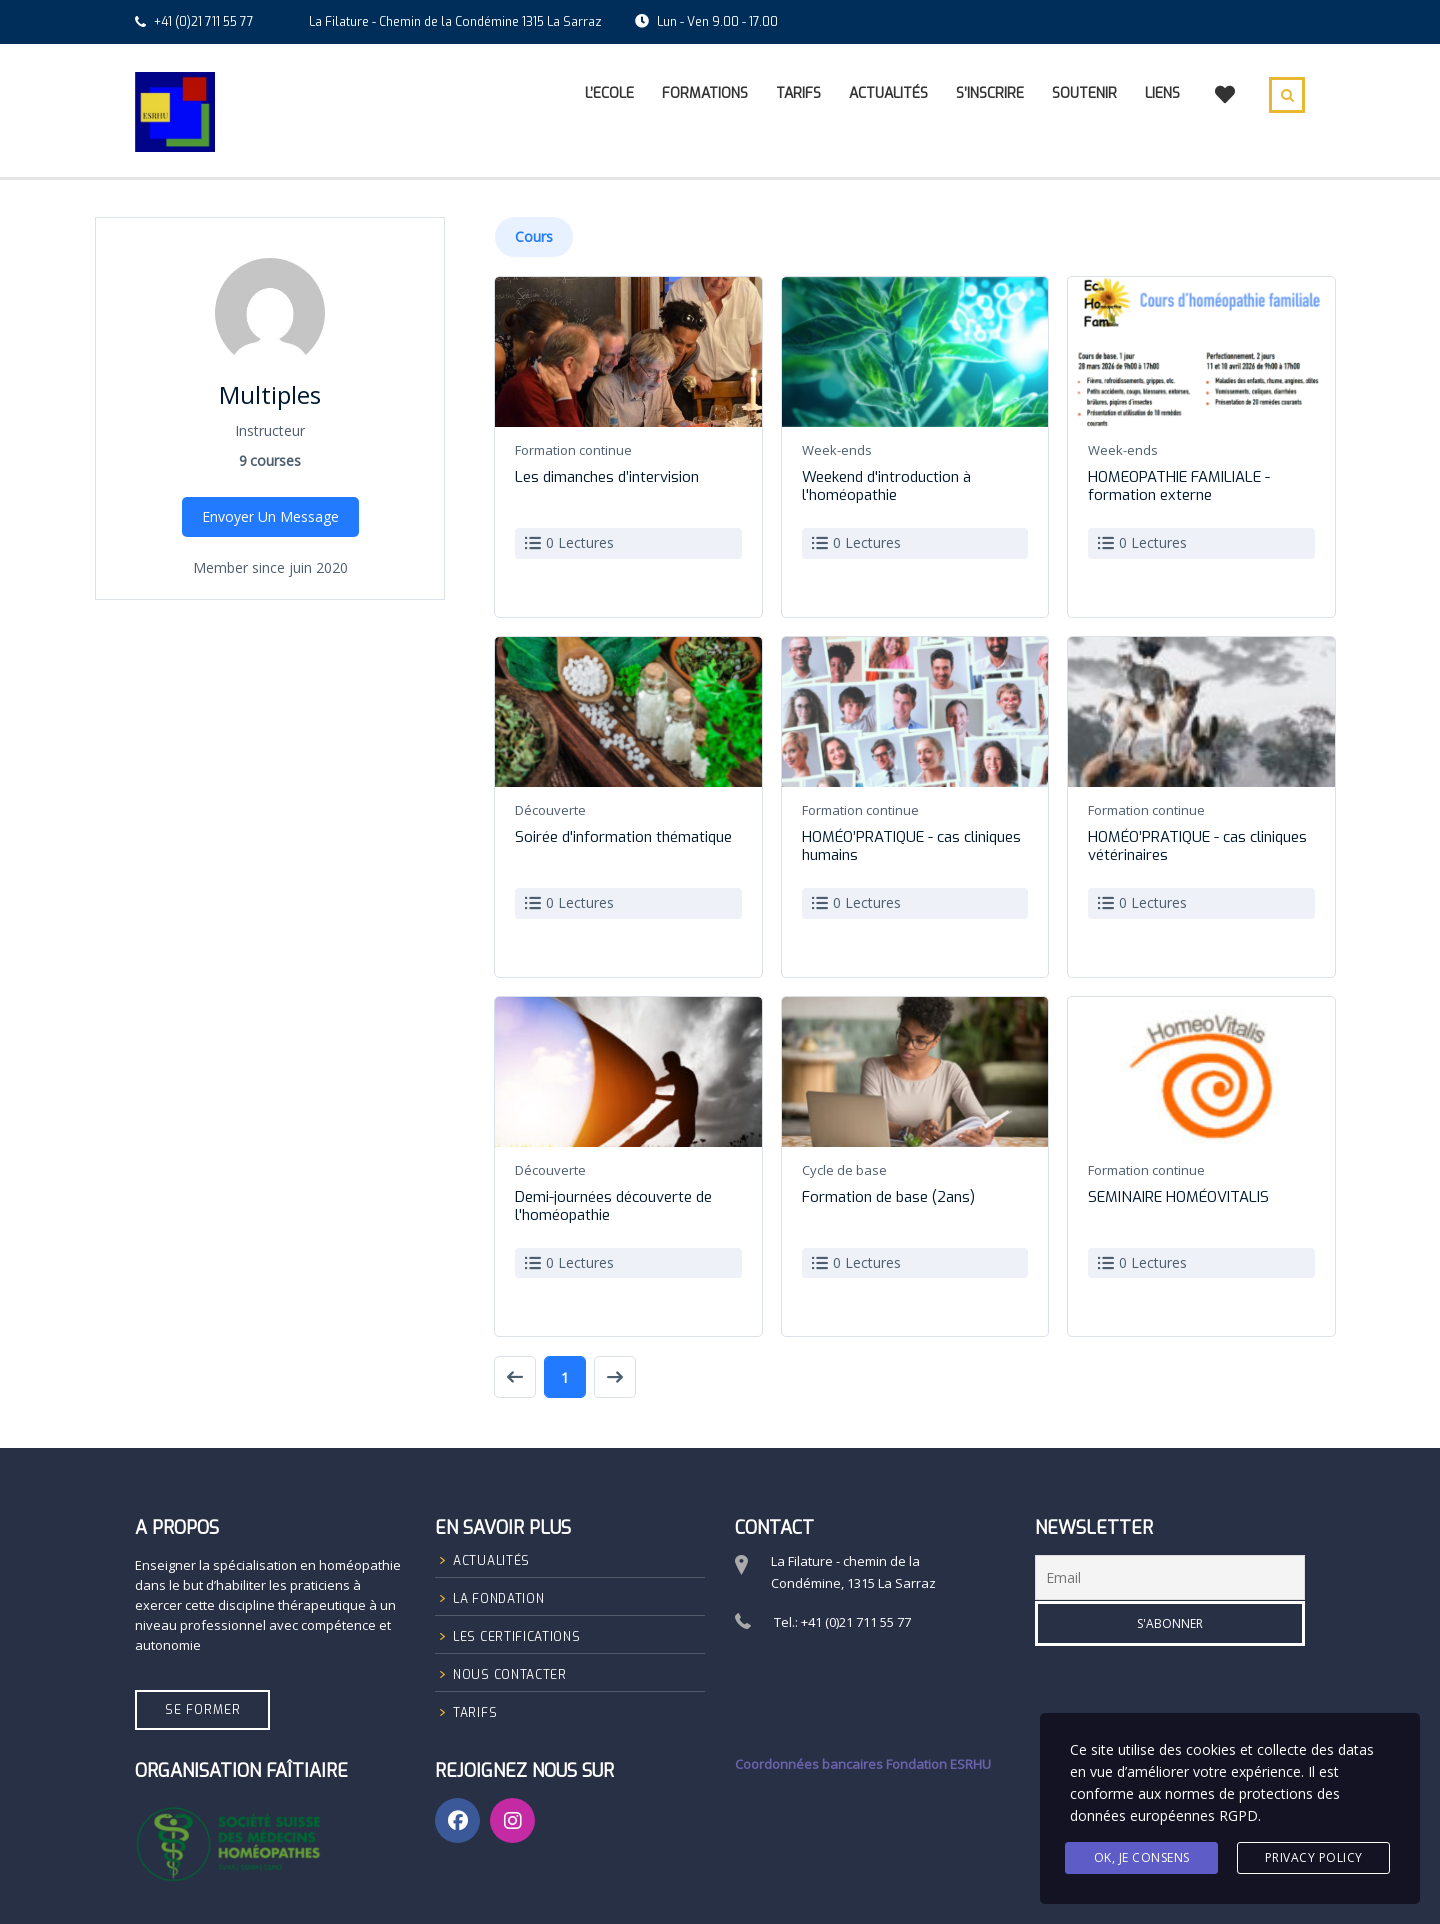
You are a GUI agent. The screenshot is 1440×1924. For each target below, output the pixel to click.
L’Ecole (609, 93)
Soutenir (1084, 93)
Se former (203, 1710)
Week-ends (837, 450)
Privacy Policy (1314, 1857)
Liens (1162, 93)
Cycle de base (844, 1170)
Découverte (550, 810)
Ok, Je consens (1142, 1857)
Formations (705, 93)
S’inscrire (990, 93)
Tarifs (798, 93)
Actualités (888, 93)
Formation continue (573, 450)
